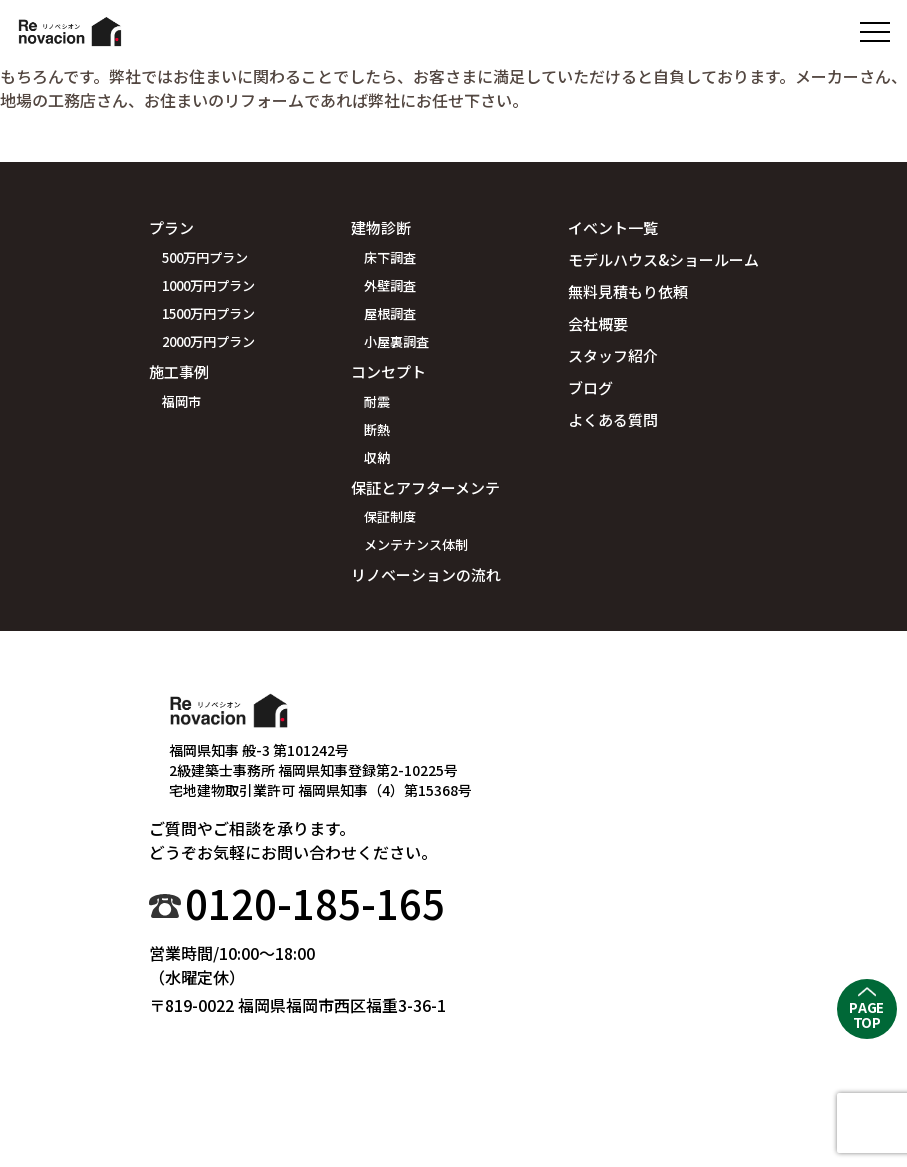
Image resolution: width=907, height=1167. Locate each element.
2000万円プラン (208, 341)
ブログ (590, 387)
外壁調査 (390, 285)
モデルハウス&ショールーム (663, 259)
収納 (377, 457)
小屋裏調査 (396, 341)
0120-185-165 (315, 903)
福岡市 (181, 401)
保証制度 (390, 516)
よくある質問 (613, 419)
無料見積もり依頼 (628, 291)
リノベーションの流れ (426, 574)
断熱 (377, 429)
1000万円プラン (208, 285)
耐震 (377, 401)
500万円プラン (205, 257)
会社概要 (598, 323)
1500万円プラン (208, 313)
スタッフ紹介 (613, 355)
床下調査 (390, 257)
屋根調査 (390, 313)
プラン (171, 227)
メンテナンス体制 (416, 544)
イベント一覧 (613, 227)
